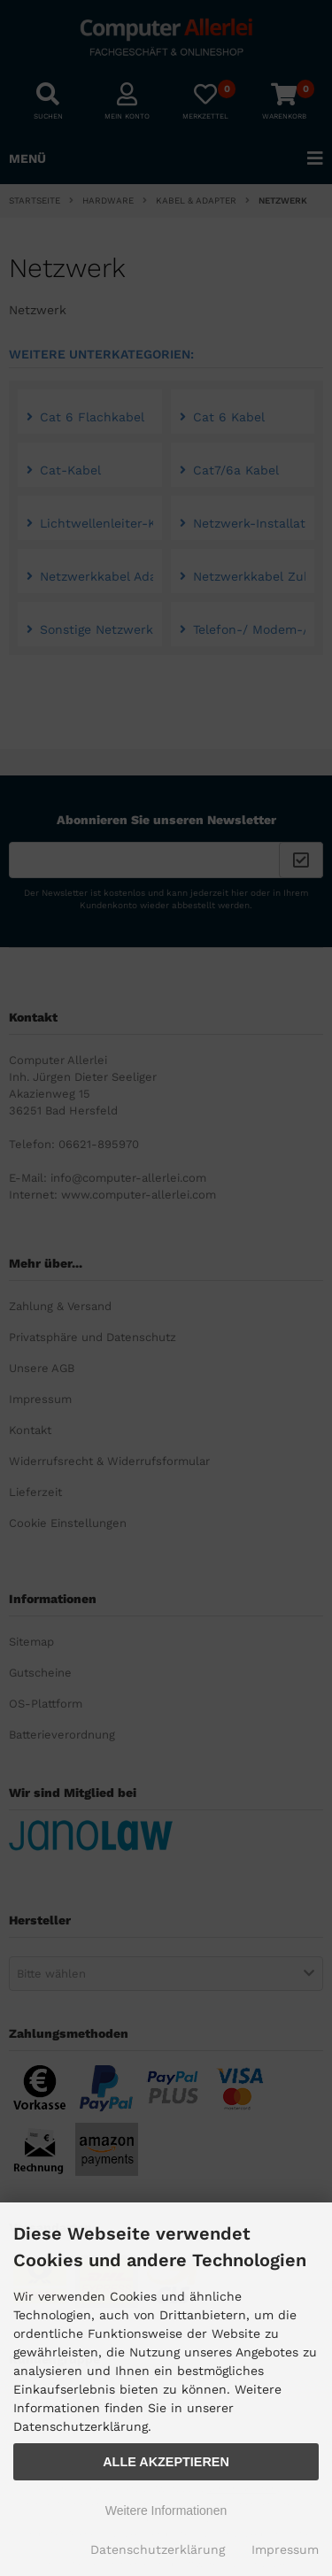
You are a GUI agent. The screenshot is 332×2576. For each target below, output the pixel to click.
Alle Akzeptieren (166, 2462)
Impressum (285, 2549)
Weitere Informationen (166, 2510)
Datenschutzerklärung (157, 2549)
